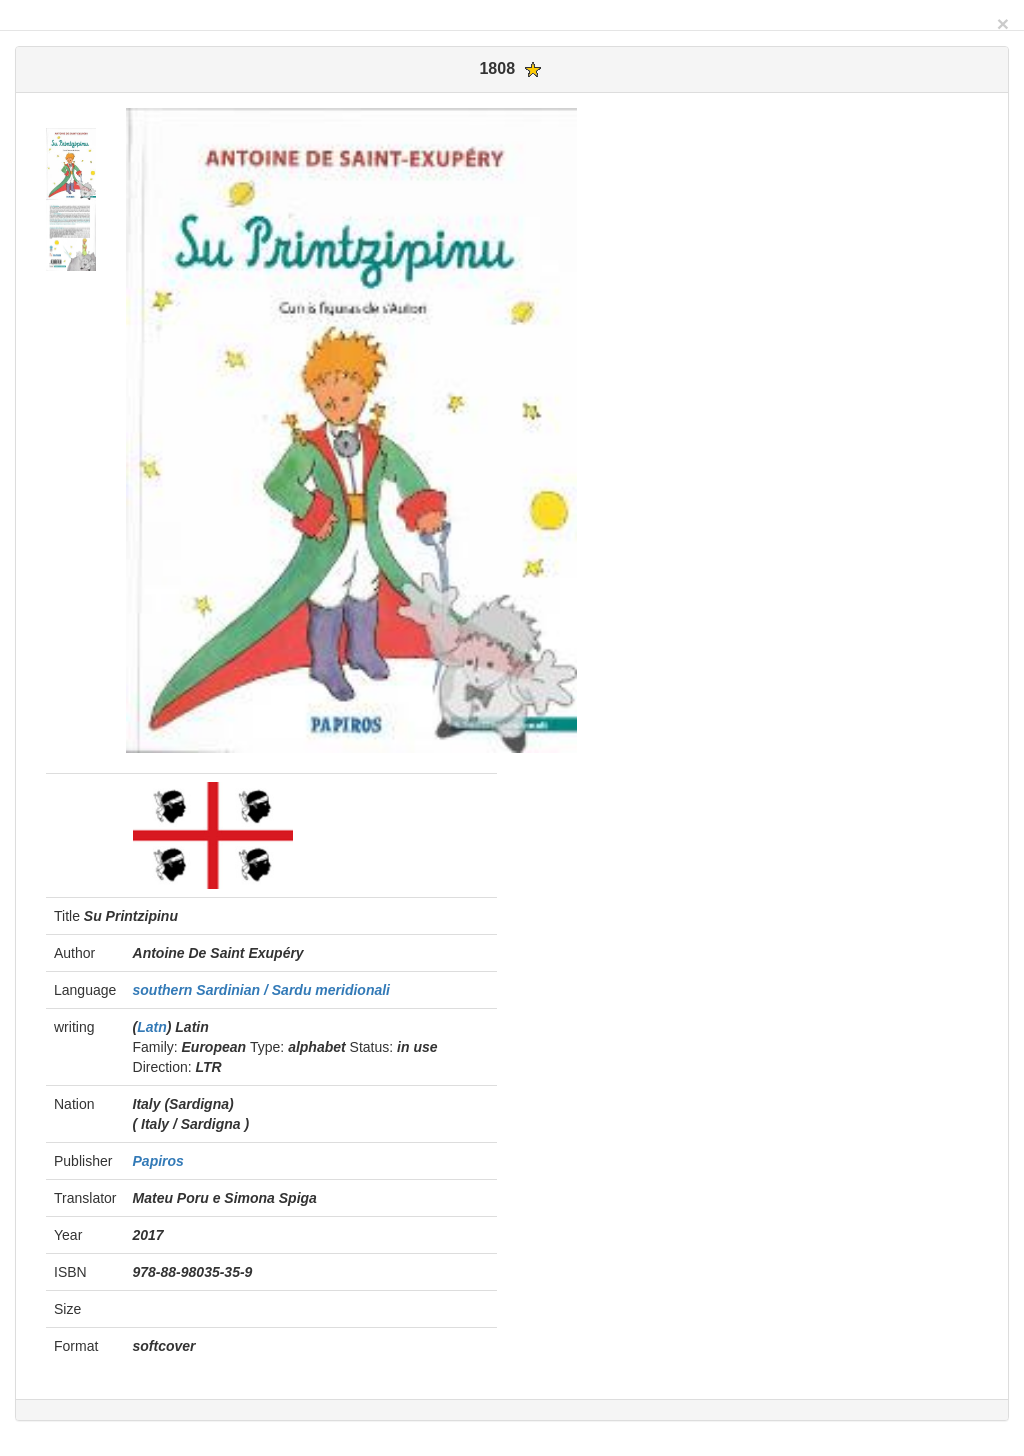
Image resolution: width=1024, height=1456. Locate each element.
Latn (152, 1027)
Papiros (158, 1161)
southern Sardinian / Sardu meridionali (262, 990)
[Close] (1003, 23)
